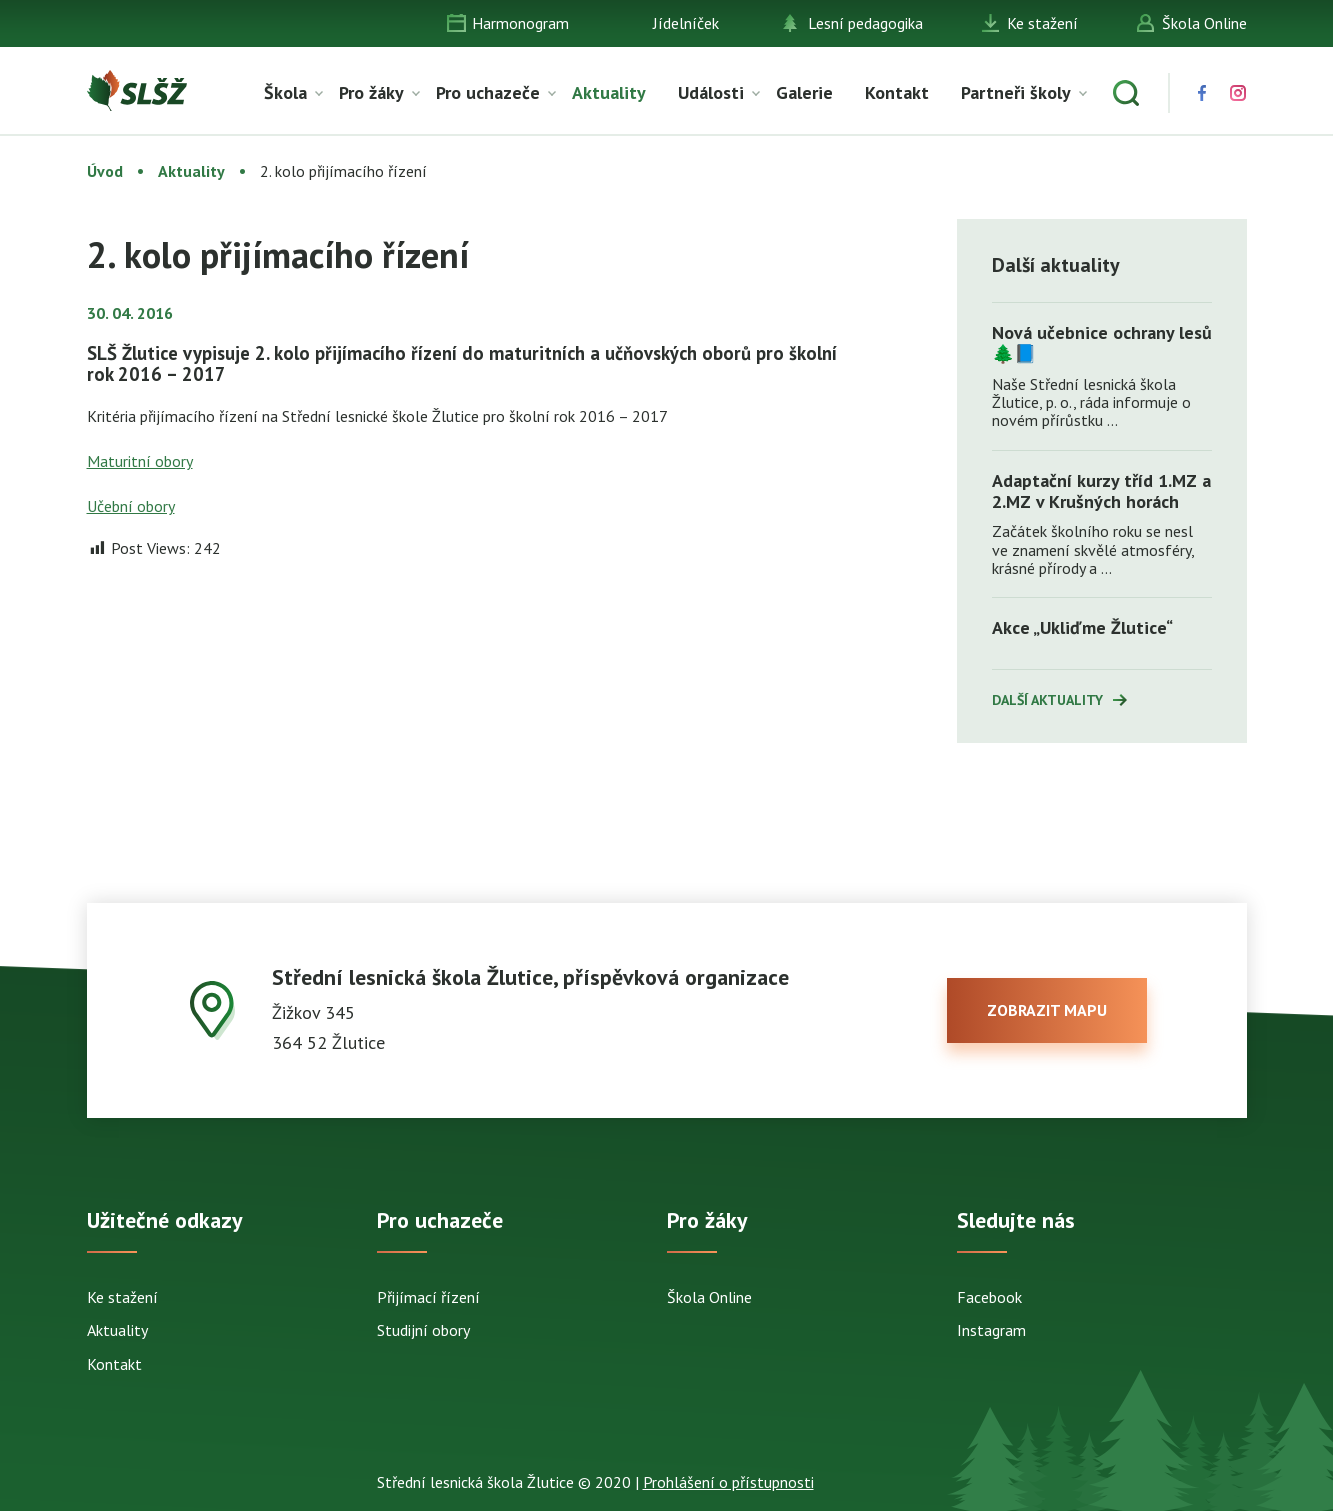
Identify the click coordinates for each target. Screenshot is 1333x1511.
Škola (285, 92)
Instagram (991, 1330)
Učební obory (131, 506)
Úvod (105, 171)
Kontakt (897, 92)
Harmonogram (520, 23)
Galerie (804, 92)
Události (711, 92)
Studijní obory (423, 1330)
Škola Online (1204, 23)
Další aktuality (1047, 700)
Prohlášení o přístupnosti (728, 1482)
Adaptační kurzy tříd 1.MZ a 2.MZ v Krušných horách (1101, 491)
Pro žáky (371, 92)
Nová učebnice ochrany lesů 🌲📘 (1102, 343)
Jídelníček (686, 23)
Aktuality (609, 92)
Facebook (989, 1297)
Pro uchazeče (488, 92)
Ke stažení (1042, 23)
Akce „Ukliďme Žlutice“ (1082, 627)
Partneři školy (1016, 92)
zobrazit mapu (1047, 1010)
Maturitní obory (140, 461)
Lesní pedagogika (865, 23)
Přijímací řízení (428, 1297)
